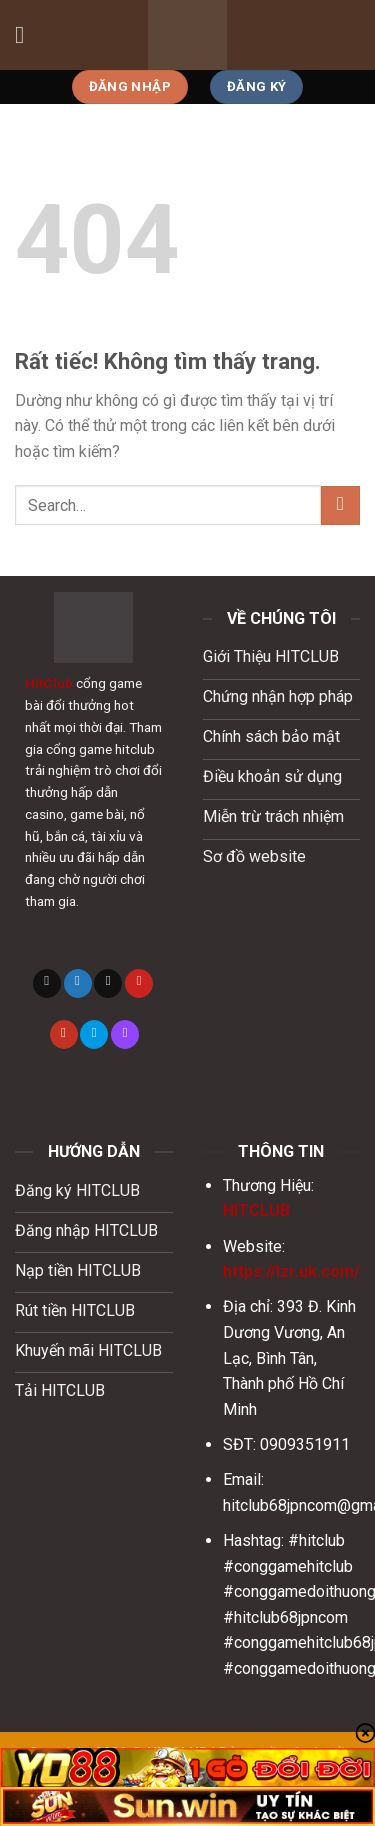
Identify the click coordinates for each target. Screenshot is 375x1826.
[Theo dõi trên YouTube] (64, 1034)
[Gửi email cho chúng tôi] (108, 983)
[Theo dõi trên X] (47, 983)
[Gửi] (340, 505)
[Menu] (27, 34)
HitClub (49, 683)
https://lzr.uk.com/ (291, 1271)
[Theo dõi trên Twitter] (78, 983)
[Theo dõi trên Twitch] (125, 1034)
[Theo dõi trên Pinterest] (139, 983)
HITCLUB (256, 1210)
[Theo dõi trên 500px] (94, 1034)
